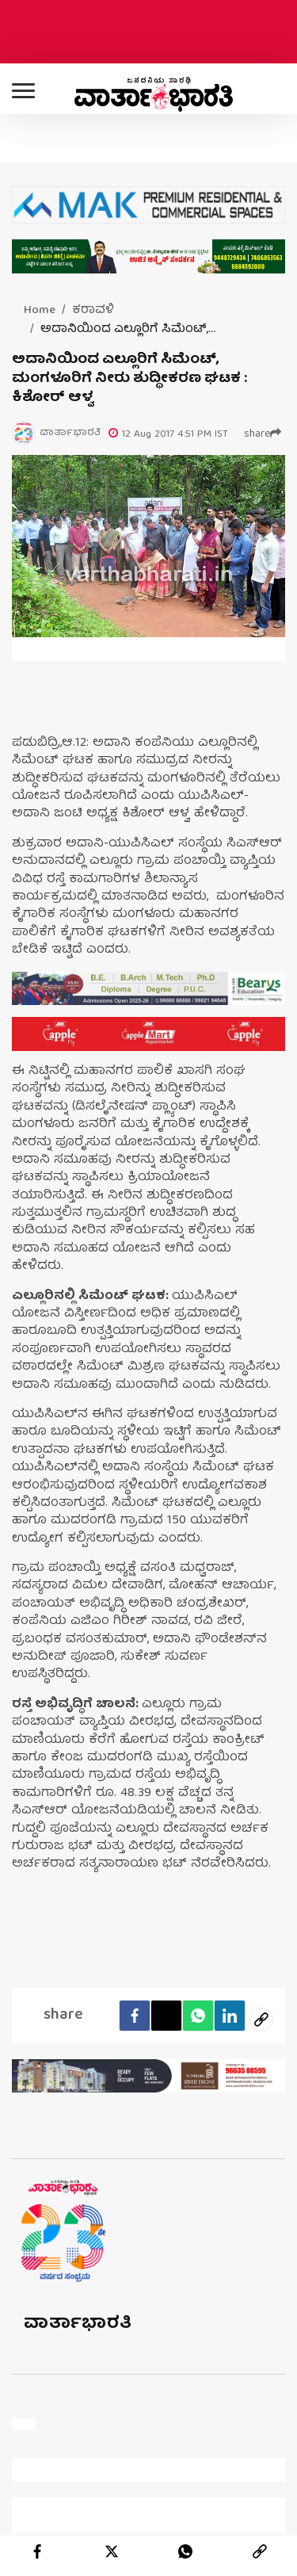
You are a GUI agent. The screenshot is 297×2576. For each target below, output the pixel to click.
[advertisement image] (148, 989)
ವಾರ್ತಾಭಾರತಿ (78, 2324)
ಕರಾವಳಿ (93, 310)
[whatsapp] (185, 2551)
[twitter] (112, 2551)
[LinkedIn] (230, 2015)
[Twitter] (166, 2015)
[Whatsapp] (198, 2015)
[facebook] (134, 2015)
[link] (260, 2551)
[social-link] (261, 2019)
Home (39, 310)
